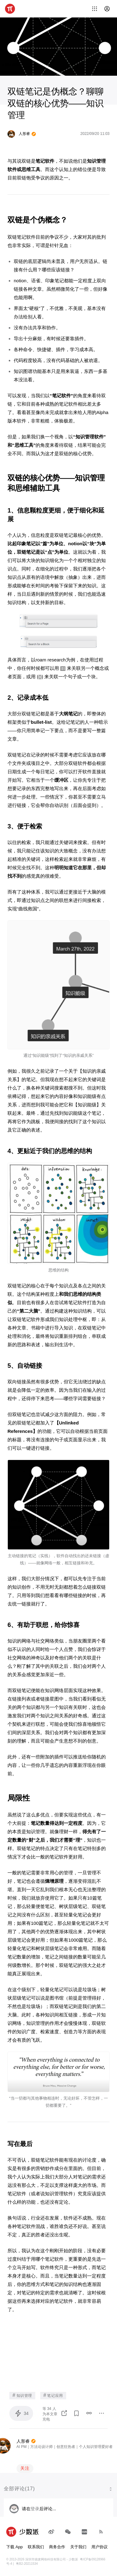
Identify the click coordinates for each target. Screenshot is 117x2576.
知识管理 (22, 2395)
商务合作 (57, 2547)
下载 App (14, 2547)
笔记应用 (53, 2395)
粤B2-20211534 (27, 2563)
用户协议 (99, 2547)
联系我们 (36, 2547)
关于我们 (78, 2547)
